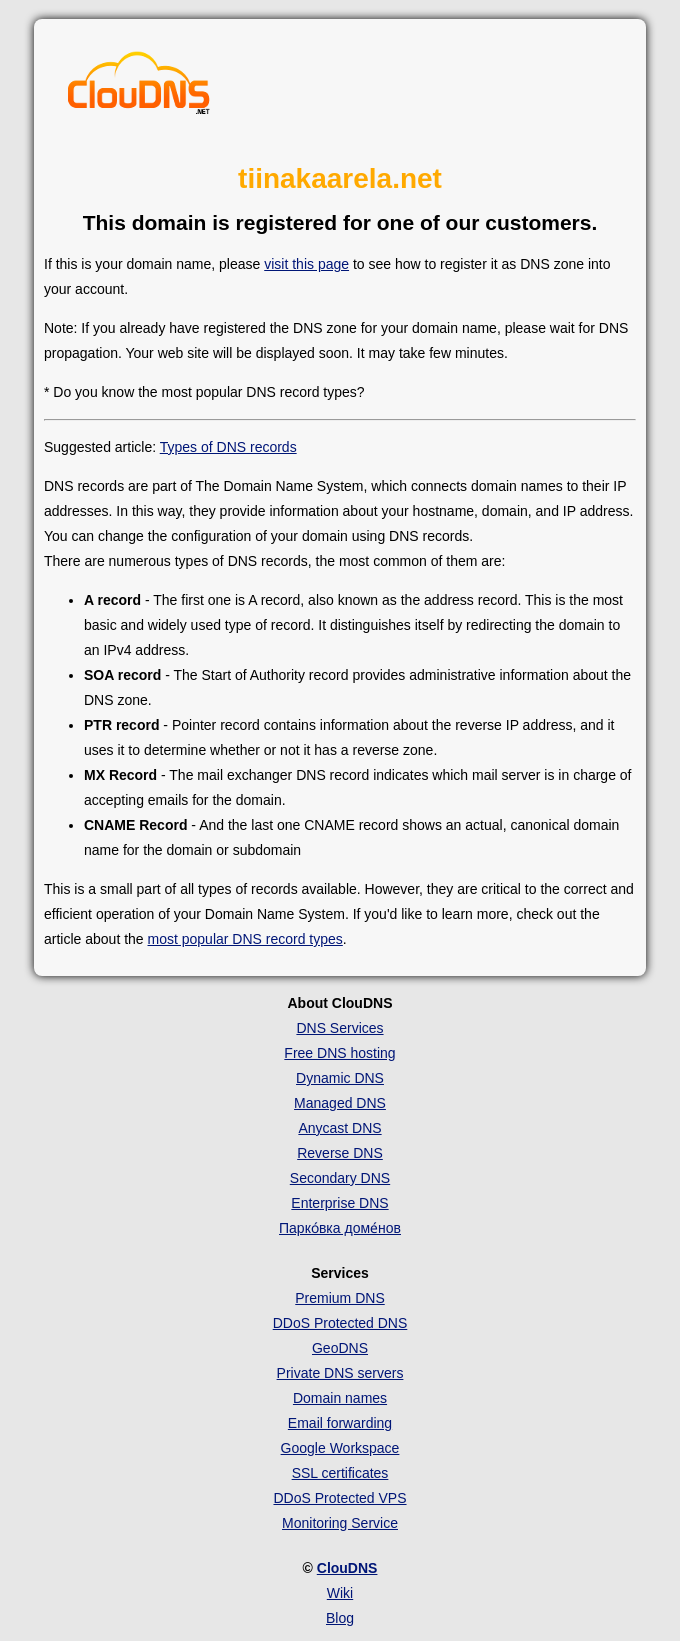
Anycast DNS (339, 1128)
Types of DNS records (228, 447)
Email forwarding (340, 1423)
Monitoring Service (340, 1523)
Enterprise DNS (339, 1203)
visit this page (306, 264)
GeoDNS (340, 1348)
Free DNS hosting (339, 1053)
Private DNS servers (340, 1373)
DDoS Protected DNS (340, 1323)
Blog (340, 1618)
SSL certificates (340, 1473)
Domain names (340, 1398)
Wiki (340, 1593)
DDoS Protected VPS (339, 1498)
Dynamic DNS (340, 1078)
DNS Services (339, 1028)
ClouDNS (347, 1568)
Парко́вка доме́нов (340, 1228)
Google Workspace (340, 1448)
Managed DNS (340, 1103)
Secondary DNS (340, 1178)
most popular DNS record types (245, 939)
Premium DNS (339, 1298)
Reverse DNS (340, 1153)
